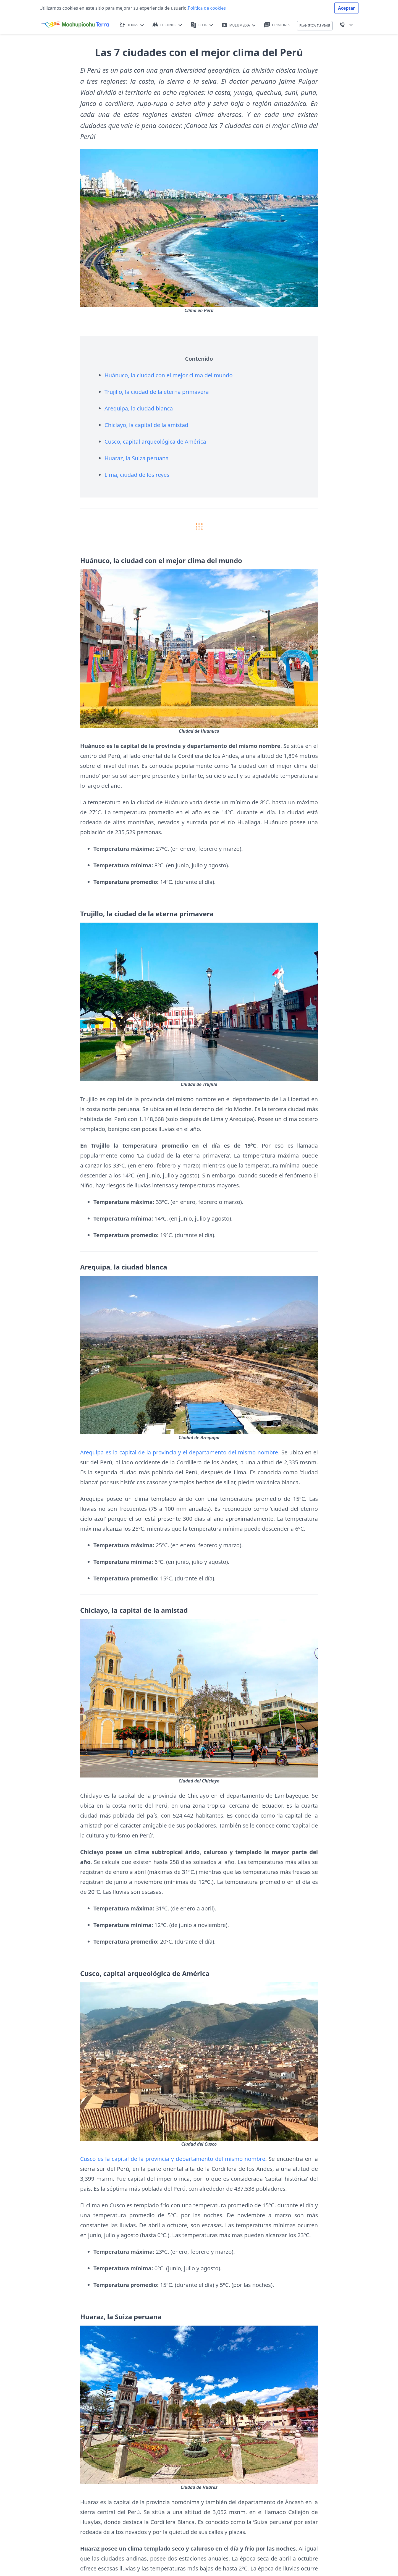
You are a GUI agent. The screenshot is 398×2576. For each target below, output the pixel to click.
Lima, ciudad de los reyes (136, 474)
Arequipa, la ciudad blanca (138, 408)
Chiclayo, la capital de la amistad (146, 425)
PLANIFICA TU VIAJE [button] (314, 25)
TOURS (132, 25)
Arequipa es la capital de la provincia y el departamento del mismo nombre (179, 1452)
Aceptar (346, 8)
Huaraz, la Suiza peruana (136, 458)
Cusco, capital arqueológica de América (155, 441)
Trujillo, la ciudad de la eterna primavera (156, 392)
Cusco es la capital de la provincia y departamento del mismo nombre (172, 2159)
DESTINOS (167, 25)
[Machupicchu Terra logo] (74, 25)
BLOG (202, 25)
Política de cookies (207, 8)
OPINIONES (277, 25)
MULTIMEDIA (239, 25)
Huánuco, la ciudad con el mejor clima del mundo (168, 375)
